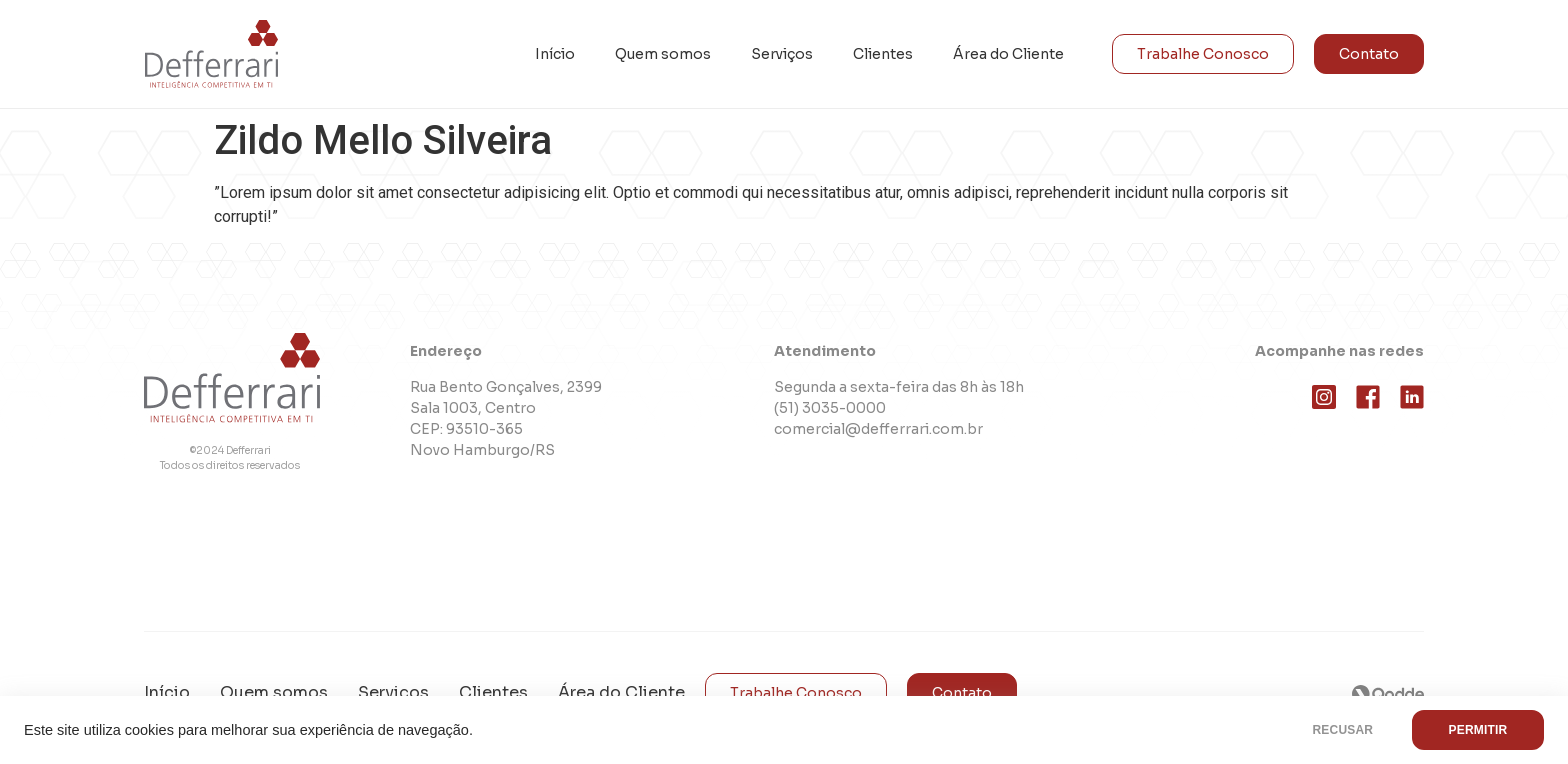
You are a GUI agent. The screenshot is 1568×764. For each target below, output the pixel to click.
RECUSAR (1342, 730)
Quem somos (663, 54)
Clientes (883, 54)
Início (555, 54)
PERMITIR (1477, 730)
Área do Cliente (1008, 54)
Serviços (782, 54)
